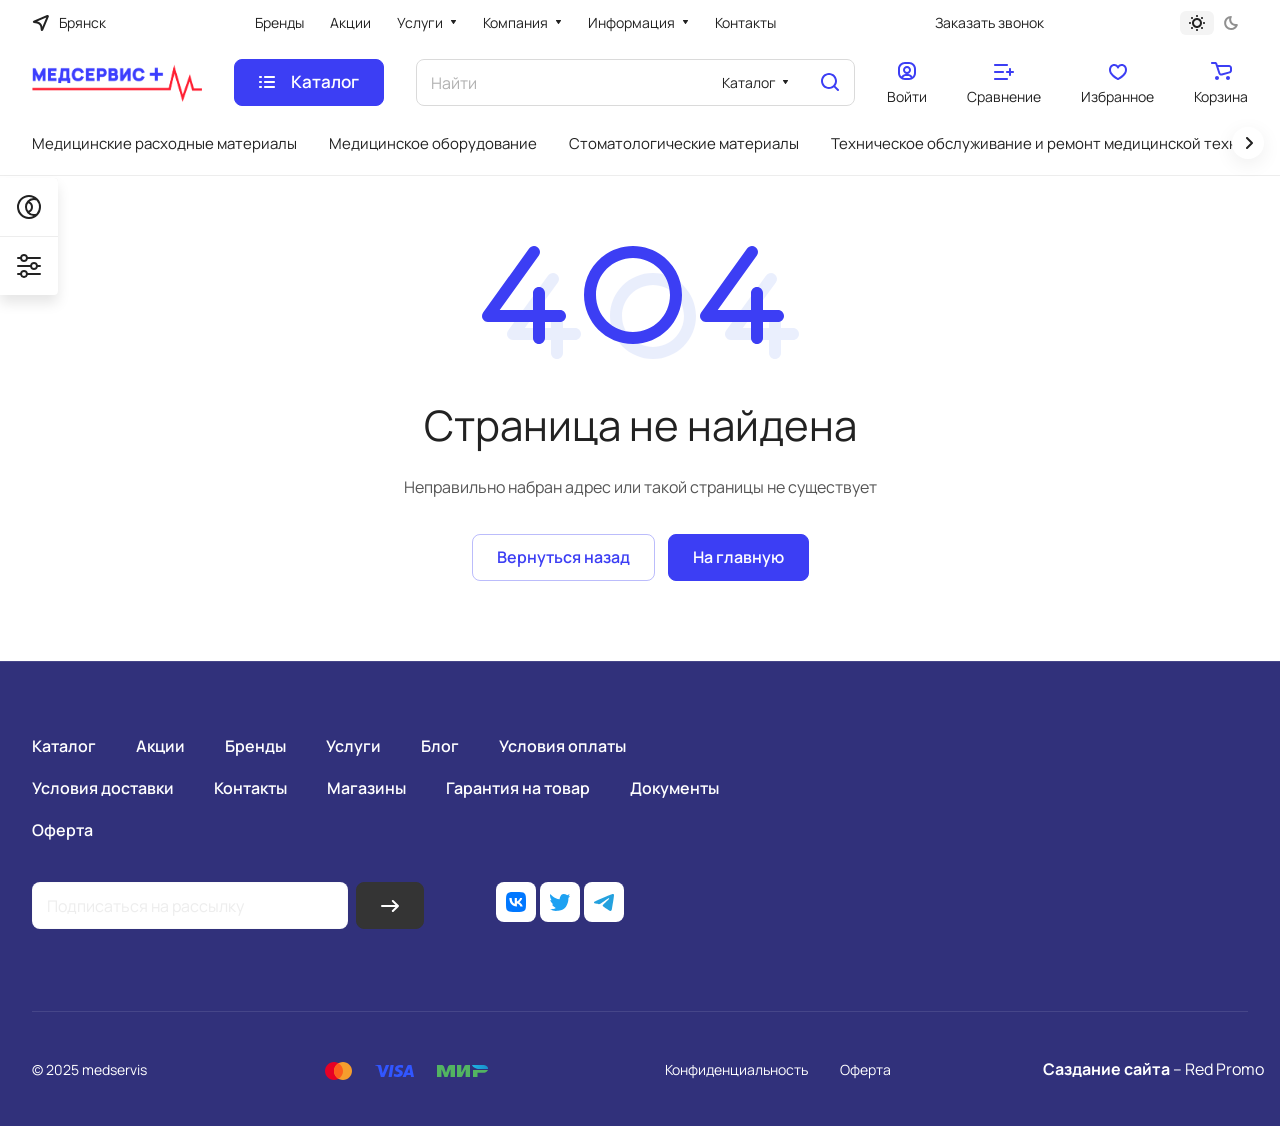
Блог (440, 746)
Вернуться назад (563, 557)
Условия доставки (103, 788)
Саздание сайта (1106, 1069)
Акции (160, 746)
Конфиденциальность (736, 1069)
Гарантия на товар (518, 788)
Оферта (62, 830)
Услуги (353, 746)
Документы (674, 788)
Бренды (255, 746)
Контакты (250, 788)
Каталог (64, 746)
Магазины (366, 788)
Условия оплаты (562, 746)
